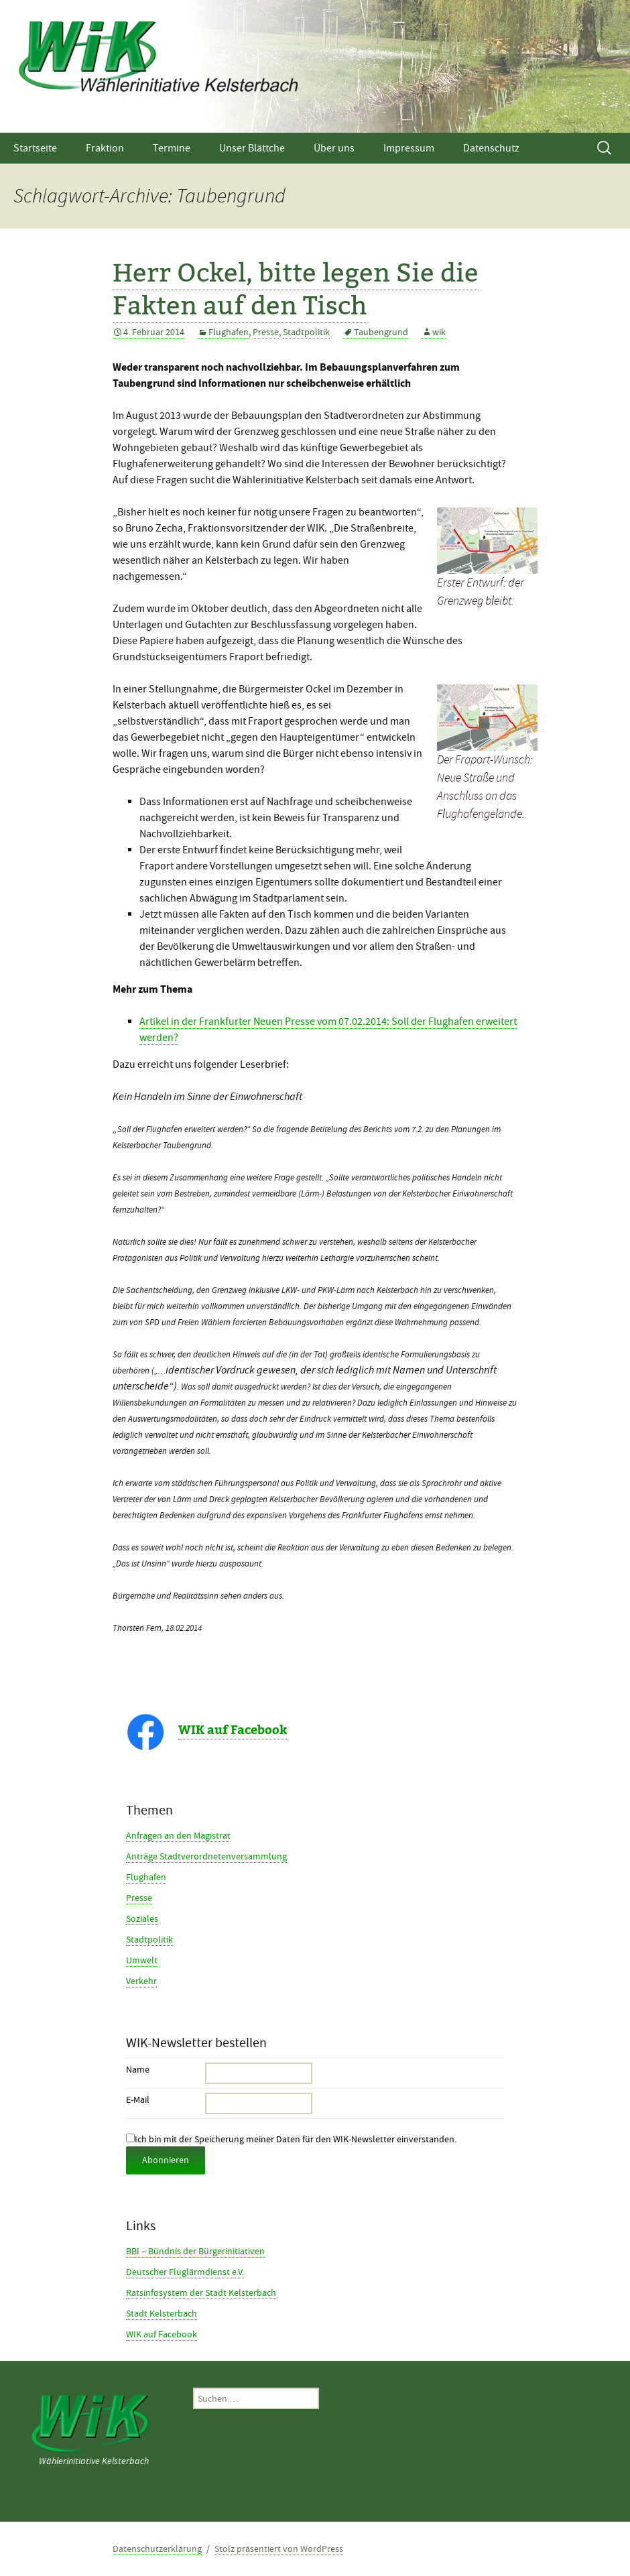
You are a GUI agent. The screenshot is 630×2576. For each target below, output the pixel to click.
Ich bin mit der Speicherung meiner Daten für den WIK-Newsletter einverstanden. (291, 2139)
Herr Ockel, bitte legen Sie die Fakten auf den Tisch (296, 288)
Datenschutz (491, 148)
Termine (171, 148)
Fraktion (105, 148)
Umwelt (142, 1960)
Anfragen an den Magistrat (178, 1835)
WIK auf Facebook (232, 1730)
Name (137, 2069)
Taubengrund (381, 332)
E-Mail (137, 2099)
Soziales (142, 1918)
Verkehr (141, 1981)
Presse (266, 332)
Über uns (334, 148)
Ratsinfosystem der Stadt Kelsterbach (201, 2292)
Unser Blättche (252, 148)
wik (439, 332)
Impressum (408, 148)
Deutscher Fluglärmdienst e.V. (185, 2272)
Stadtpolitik (306, 332)
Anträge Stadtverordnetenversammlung (206, 1856)
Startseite (35, 148)
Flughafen (228, 332)
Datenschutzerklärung (157, 2548)
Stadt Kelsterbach (161, 2313)
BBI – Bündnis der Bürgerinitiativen (195, 2251)
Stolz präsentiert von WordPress (278, 2548)
